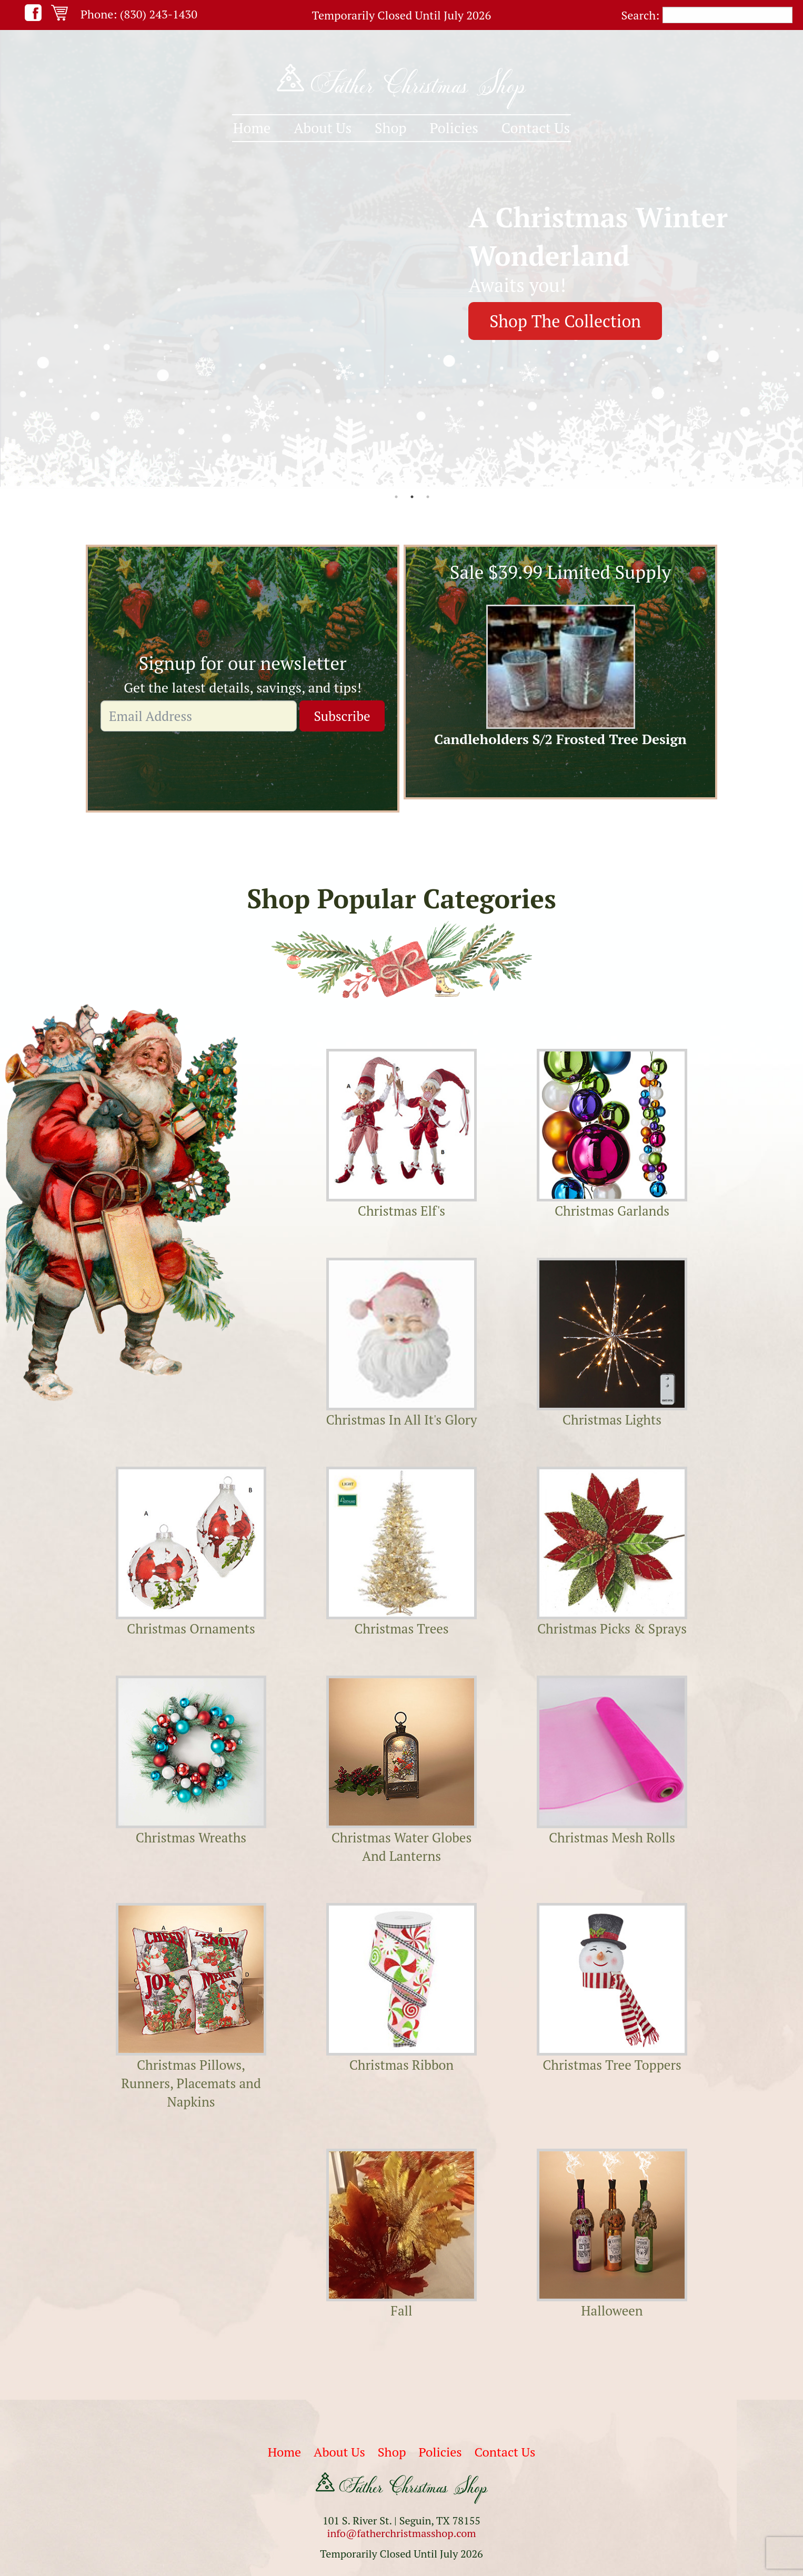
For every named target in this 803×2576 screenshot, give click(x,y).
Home (251, 127)
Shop (391, 127)
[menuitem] (252, 128)
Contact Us (535, 127)
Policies (454, 127)
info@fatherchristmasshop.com (401, 2533)
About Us (323, 127)
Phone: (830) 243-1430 (139, 14)
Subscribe (342, 716)
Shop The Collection (565, 321)
